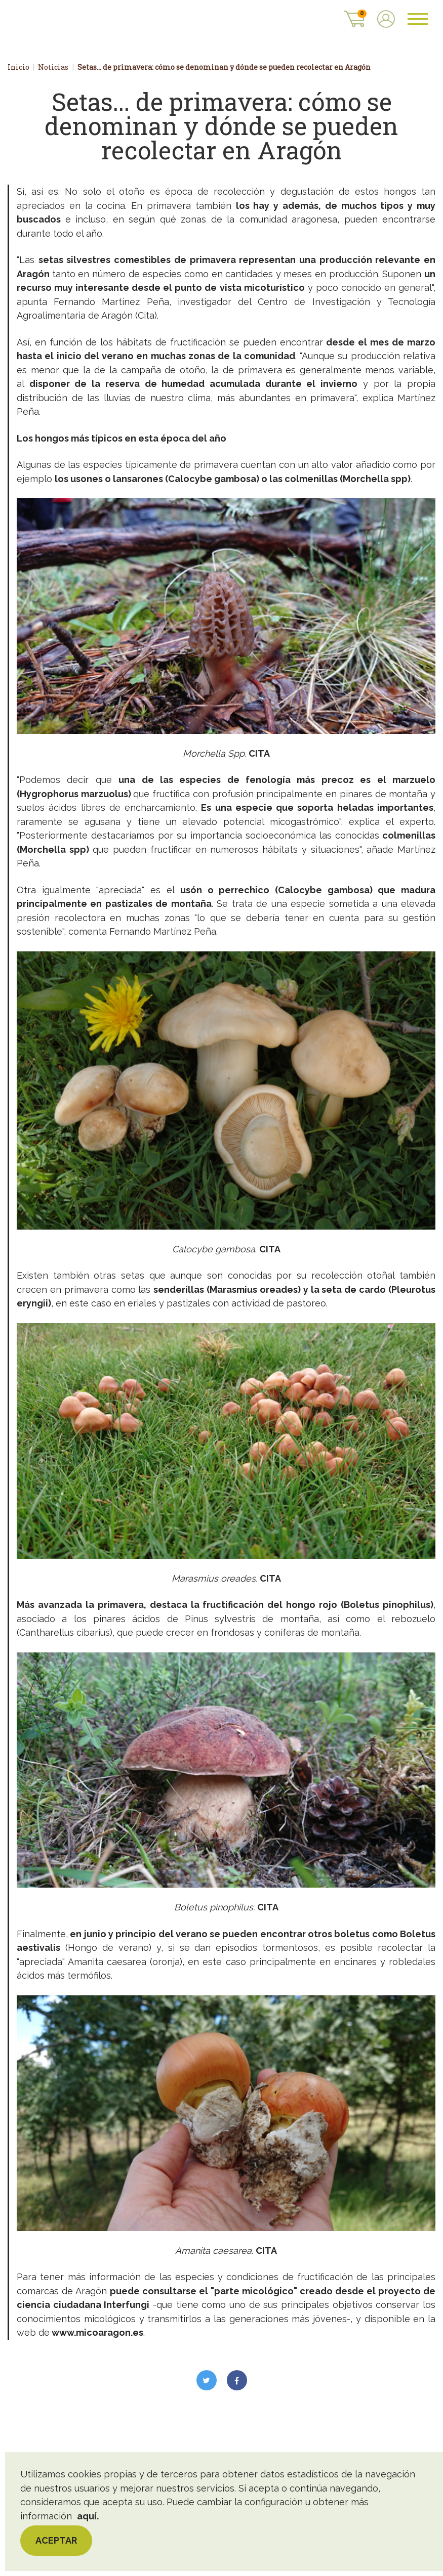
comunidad (269, 370)
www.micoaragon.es (97, 2346)
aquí (87, 2516)
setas (52, 274)
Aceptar (56, 2540)
